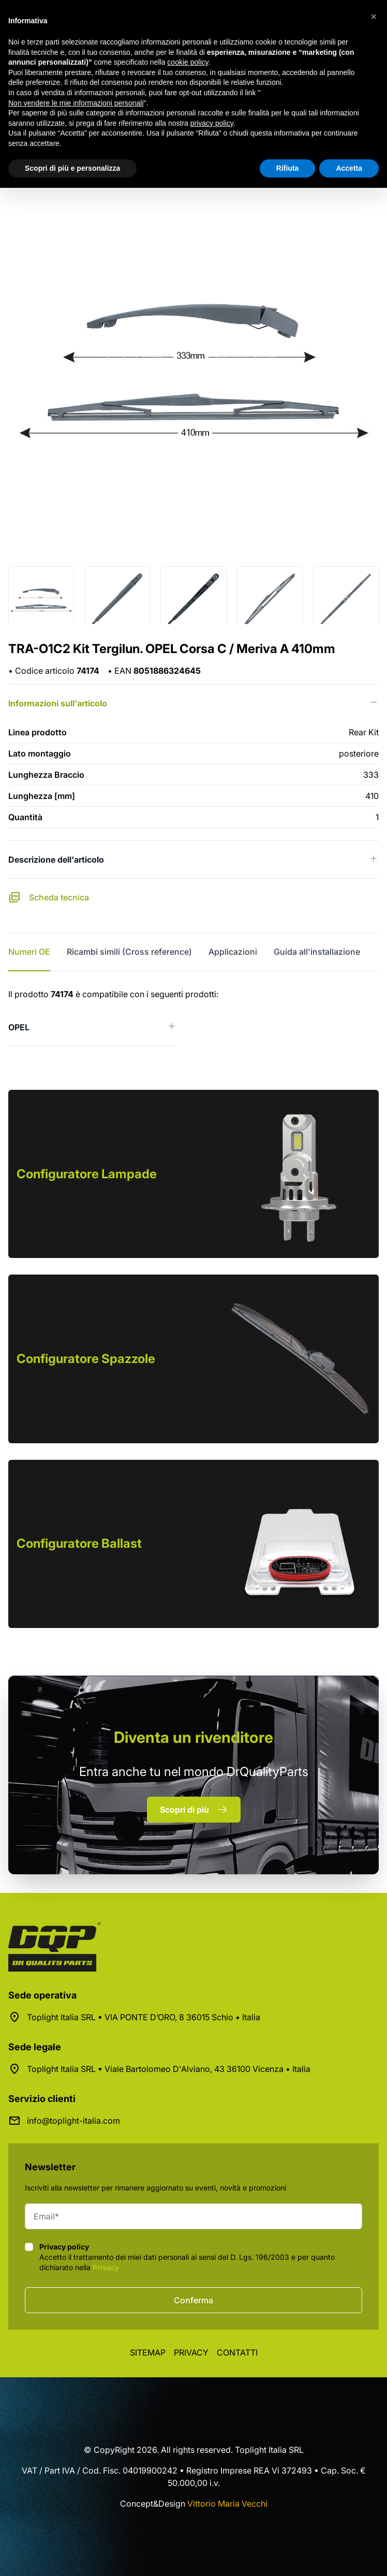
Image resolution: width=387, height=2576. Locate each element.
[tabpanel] (193, 1017)
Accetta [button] (349, 168)
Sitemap (148, 2352)
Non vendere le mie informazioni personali (75, 103)
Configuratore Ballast (79, 1543)
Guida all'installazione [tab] (317, 951)
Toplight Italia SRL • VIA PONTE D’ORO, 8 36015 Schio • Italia (143, 2017)
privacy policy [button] (211, 123)
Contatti (237, 2352)
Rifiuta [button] (287, 168)
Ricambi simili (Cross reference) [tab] (129, 951)
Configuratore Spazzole (86, 1358)
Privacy (106, 2267)
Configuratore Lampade (87, 1173)
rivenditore (193, 1737)
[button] (373, 16)
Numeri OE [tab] (29, 951)
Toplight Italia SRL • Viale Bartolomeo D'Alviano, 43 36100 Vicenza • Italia (168, 2069)
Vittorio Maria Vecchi (227, 2503)
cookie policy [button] (187, 62)
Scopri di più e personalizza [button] (72, 168)
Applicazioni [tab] (233, 951)
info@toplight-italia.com (73, 2120)
